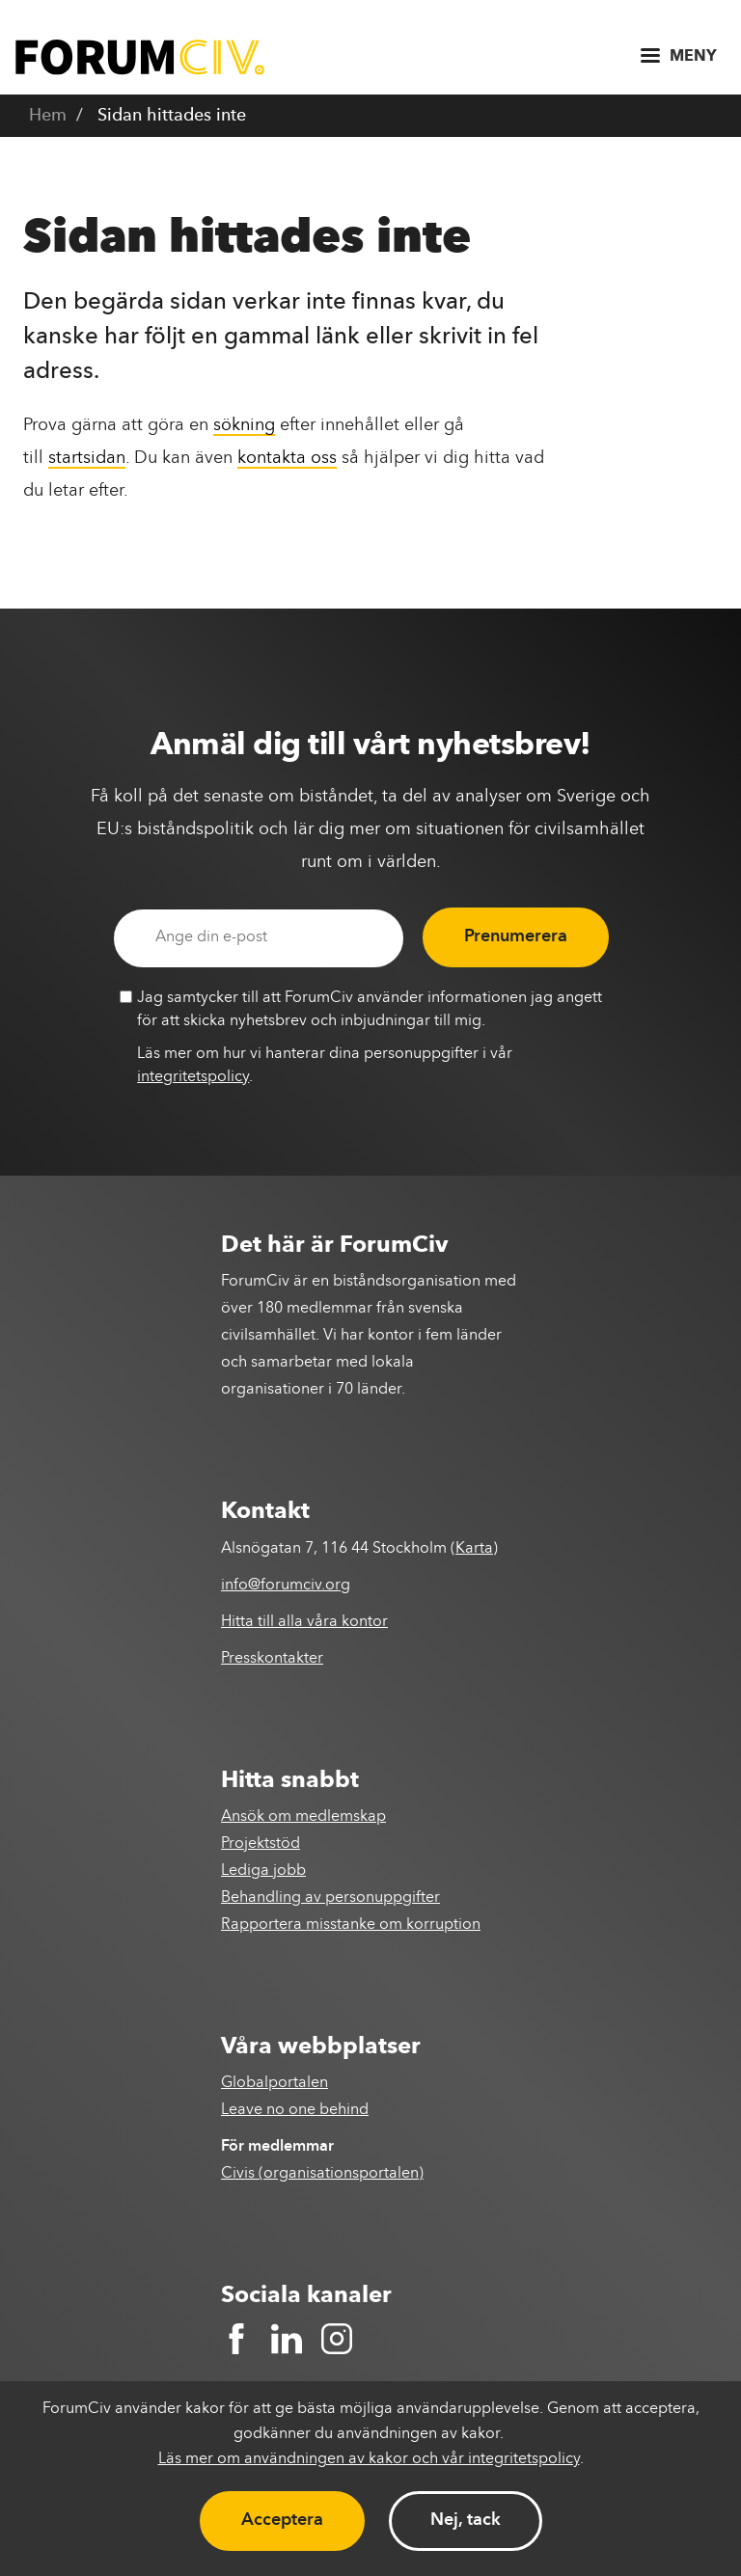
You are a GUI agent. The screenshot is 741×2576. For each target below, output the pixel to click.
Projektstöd (260, 1844)
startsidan (86, 458)
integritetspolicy (193, 1077)
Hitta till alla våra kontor (304, 1622)
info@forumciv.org (285, 1585)
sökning (244, 425)
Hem (48, 115)
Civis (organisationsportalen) (322, 2174)
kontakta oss (287, 458)
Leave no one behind (295, 2110)
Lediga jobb (263, 1871)
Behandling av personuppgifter (330, 1898)
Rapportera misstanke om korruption (350, 1925)
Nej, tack (465, 2520)
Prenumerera (515, 936)
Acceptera (282, 2520)
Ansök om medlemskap (303, 1817)
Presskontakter (272, 1659)
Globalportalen (274, 2083)
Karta (474, 1549)
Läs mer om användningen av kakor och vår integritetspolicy (369, 2459)
